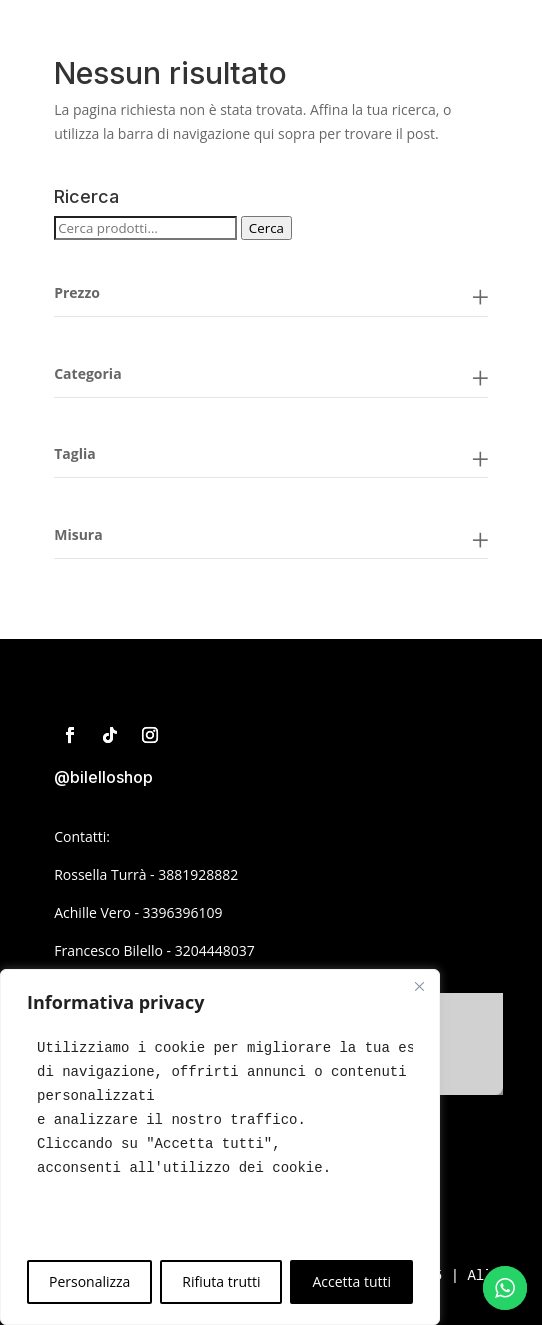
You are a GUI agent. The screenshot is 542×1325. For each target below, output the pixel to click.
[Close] (419, 986)
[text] (220, 1108)
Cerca (266, 228)
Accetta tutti (351, 1281)
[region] (220, 1147)
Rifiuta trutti (221, 1281)
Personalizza (89, 1281)
